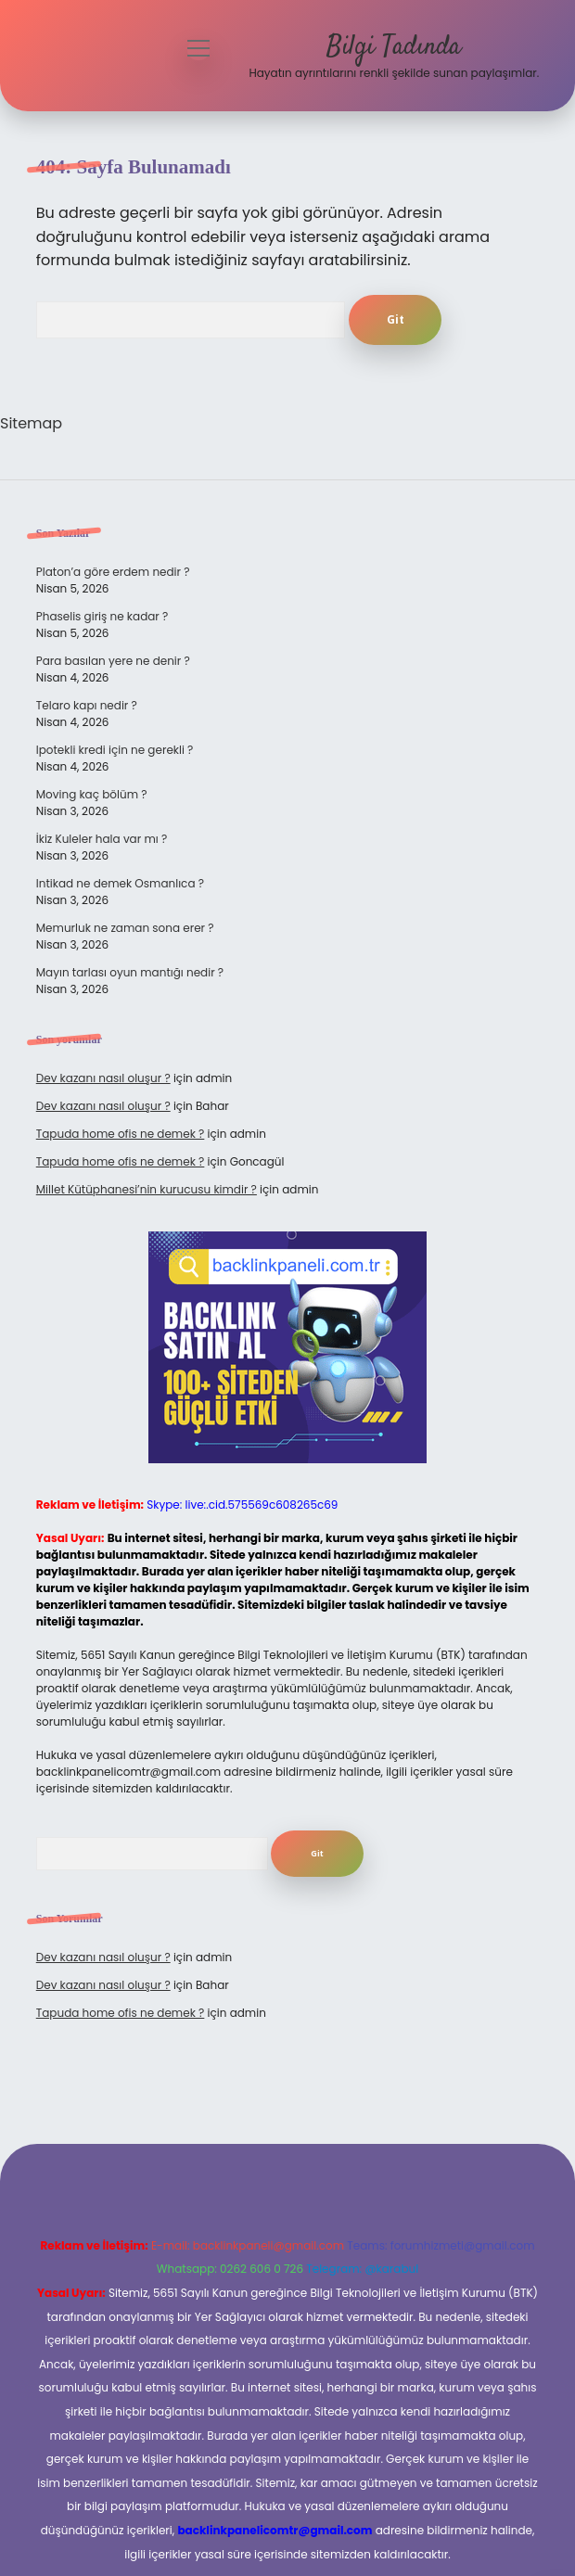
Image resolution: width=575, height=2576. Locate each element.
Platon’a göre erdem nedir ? (113, 572)
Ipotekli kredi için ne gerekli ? (115, 750)
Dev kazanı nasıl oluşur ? (103, 1078)
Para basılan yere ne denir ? (113, 661)
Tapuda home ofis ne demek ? (120, 1133)
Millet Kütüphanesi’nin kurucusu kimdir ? (146, 1189)
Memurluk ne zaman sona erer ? (125, 928)
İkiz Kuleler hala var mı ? (101, 839)
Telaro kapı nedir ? (86, 705)
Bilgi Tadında (393, 47)
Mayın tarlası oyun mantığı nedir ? (130, 972)
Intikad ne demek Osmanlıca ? (120, 883)
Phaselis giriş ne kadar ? (102, 616)
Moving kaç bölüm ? (91, 794)
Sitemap (31, 423)
